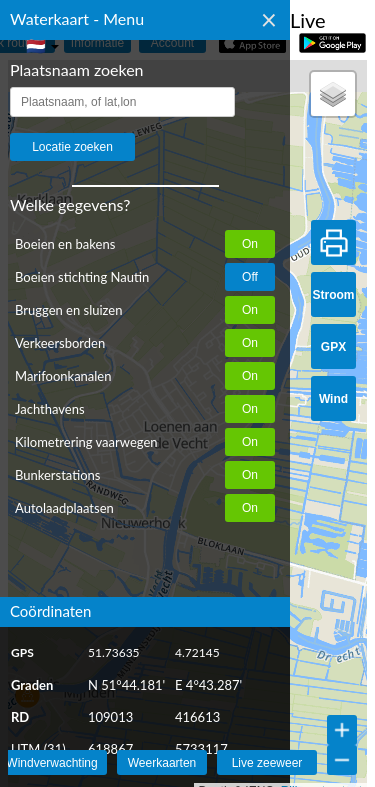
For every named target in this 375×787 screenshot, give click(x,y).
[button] (333, 94)
